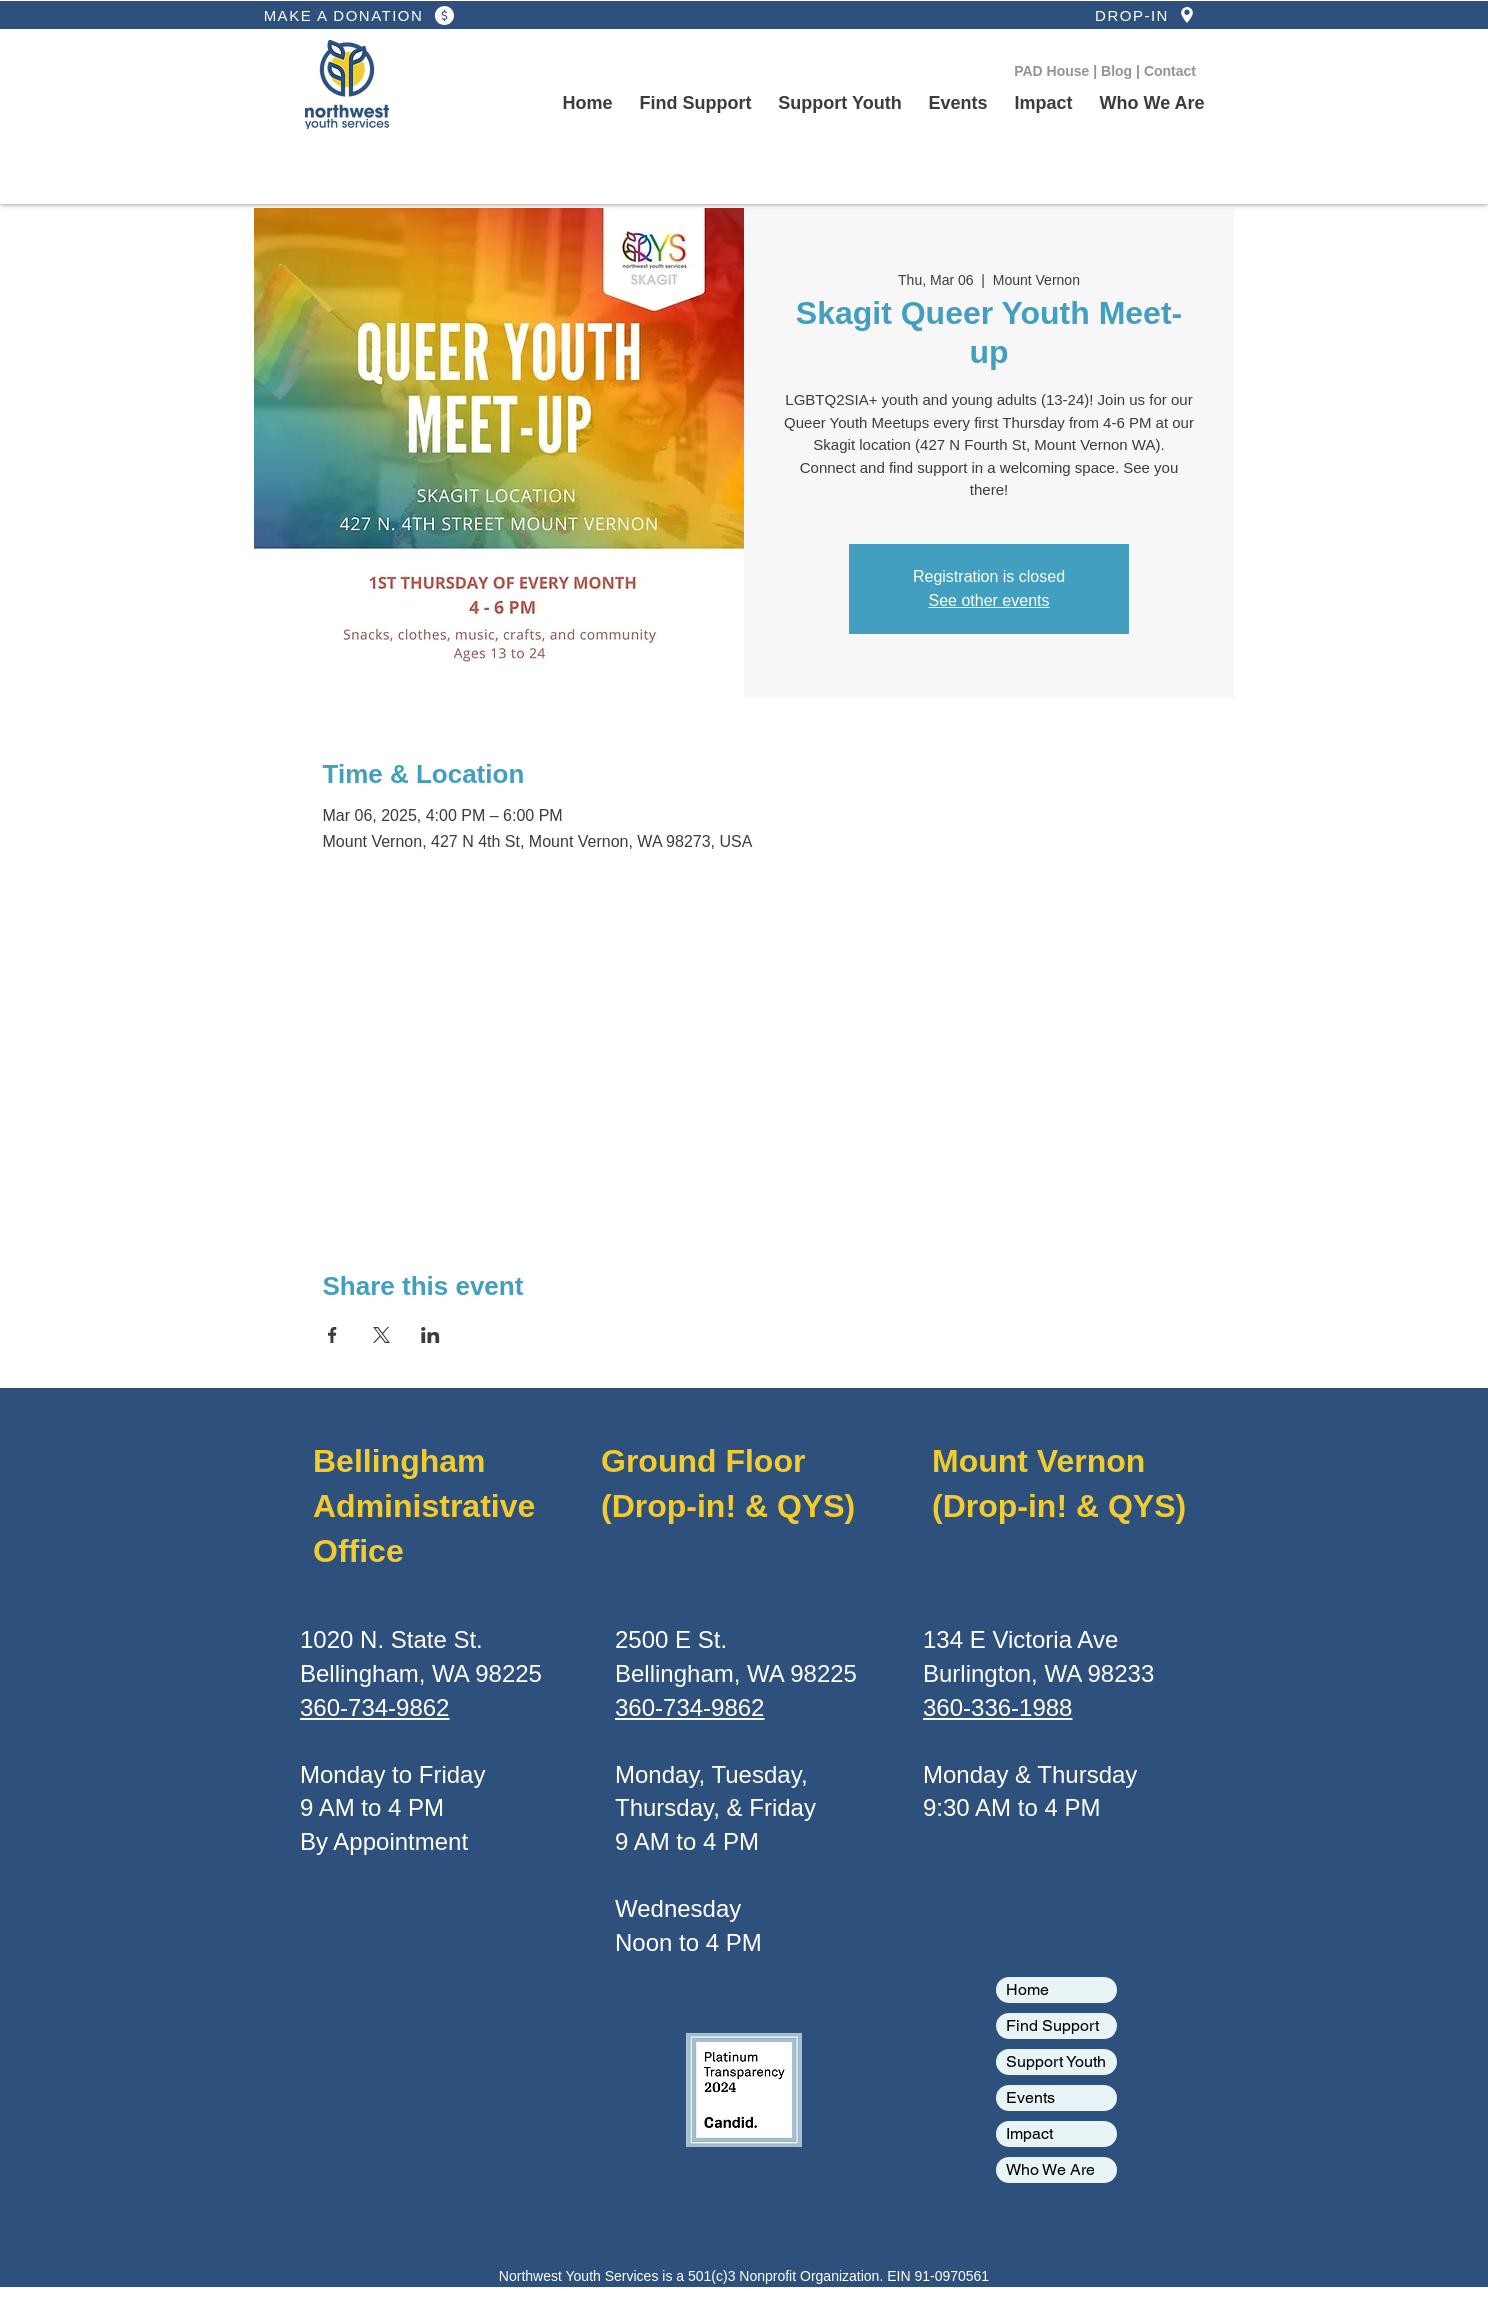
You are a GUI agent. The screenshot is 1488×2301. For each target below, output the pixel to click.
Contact (1170, 71)
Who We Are (1050, 2169)
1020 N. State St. (391, 1639)
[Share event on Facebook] (332, 1335)
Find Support (1052, 2025)
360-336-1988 (997, 1707)
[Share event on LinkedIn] (430, 1335)
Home (1027, 1989)
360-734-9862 (374, 1707)
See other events (989, 600)
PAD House (1053, 71)
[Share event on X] (381, 1335)
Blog (1118, 71)
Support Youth (1056, 2061)
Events (1030, 2097)
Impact (1029, 2133)
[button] (840, 104)
